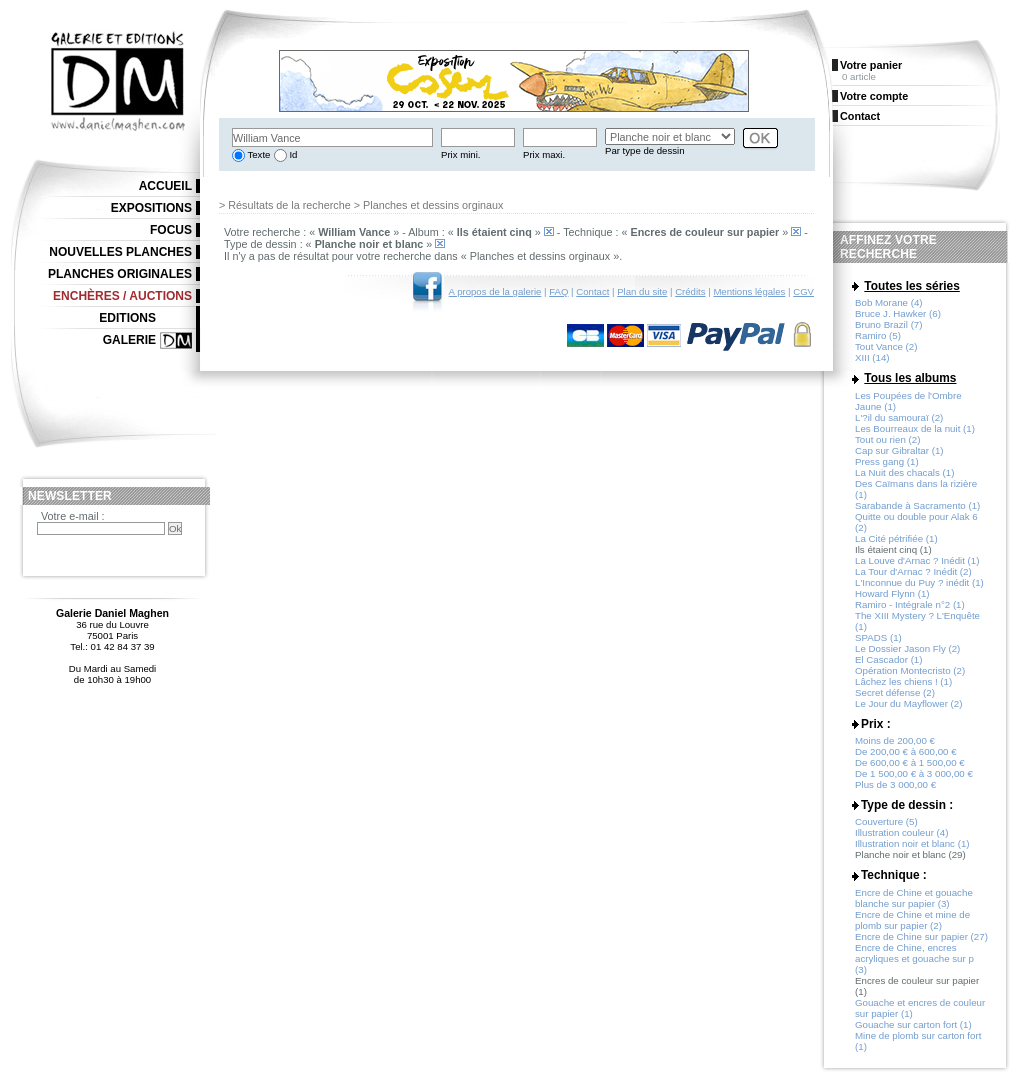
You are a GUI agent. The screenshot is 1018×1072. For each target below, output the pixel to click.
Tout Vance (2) (886, 346)
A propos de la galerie (495, 291)
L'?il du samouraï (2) (899, 417)
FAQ (558, 291)
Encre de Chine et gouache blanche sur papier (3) (914, 898)
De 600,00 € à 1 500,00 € (910, 762)
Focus (171, 230)
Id (292, 154)
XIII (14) (872, 357)
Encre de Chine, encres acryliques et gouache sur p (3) (914, 958)
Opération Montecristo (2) (910, 670)
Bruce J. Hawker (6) (898, 313)
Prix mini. (460, 154)
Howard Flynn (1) (892, 593)
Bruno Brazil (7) (889, 324)
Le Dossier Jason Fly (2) (907, 648)
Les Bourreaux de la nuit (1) (915, 428)
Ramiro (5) (878, 335)
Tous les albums (910, 378)
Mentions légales (749, 291)
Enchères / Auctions (122, 296)
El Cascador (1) (889, 659)
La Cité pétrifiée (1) (896, 538)
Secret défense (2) (895, 692)
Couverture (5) (886, 821)
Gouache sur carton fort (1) (913, 1024)
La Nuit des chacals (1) (904, 472)
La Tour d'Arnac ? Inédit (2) (913, 571)
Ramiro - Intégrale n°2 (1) (910, 604)
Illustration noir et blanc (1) (912, 843)
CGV (803, 291)
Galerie (129, 340)
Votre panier (871, 65)
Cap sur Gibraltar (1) (899, 450)
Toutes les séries (912, 286)
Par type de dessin (644, 150)
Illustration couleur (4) (901, 832)
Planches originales (120, 274)
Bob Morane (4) (889, 302)
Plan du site (642, 291)
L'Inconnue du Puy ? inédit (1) (919, 582)
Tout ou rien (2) (887, 439)
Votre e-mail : (73, 516)
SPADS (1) (878, 637)
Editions (127, 318)
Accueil (165, 186)
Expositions (151, 208)
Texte (257, 154)
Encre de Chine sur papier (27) (921, 936)
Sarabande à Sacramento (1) (917, 505)
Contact (592, 291)
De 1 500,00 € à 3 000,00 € (914, 773)
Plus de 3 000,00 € (895, 784)
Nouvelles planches (120, 252)
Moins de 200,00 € (895, 740)
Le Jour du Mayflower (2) (909, 703)
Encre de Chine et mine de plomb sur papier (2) (912, 920)
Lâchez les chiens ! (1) (903, 681)
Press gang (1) (887, 461)
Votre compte (874, 96)
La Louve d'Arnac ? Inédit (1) (917, 560)
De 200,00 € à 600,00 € (906, 751)
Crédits (690, 291)
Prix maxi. (544, 154)
